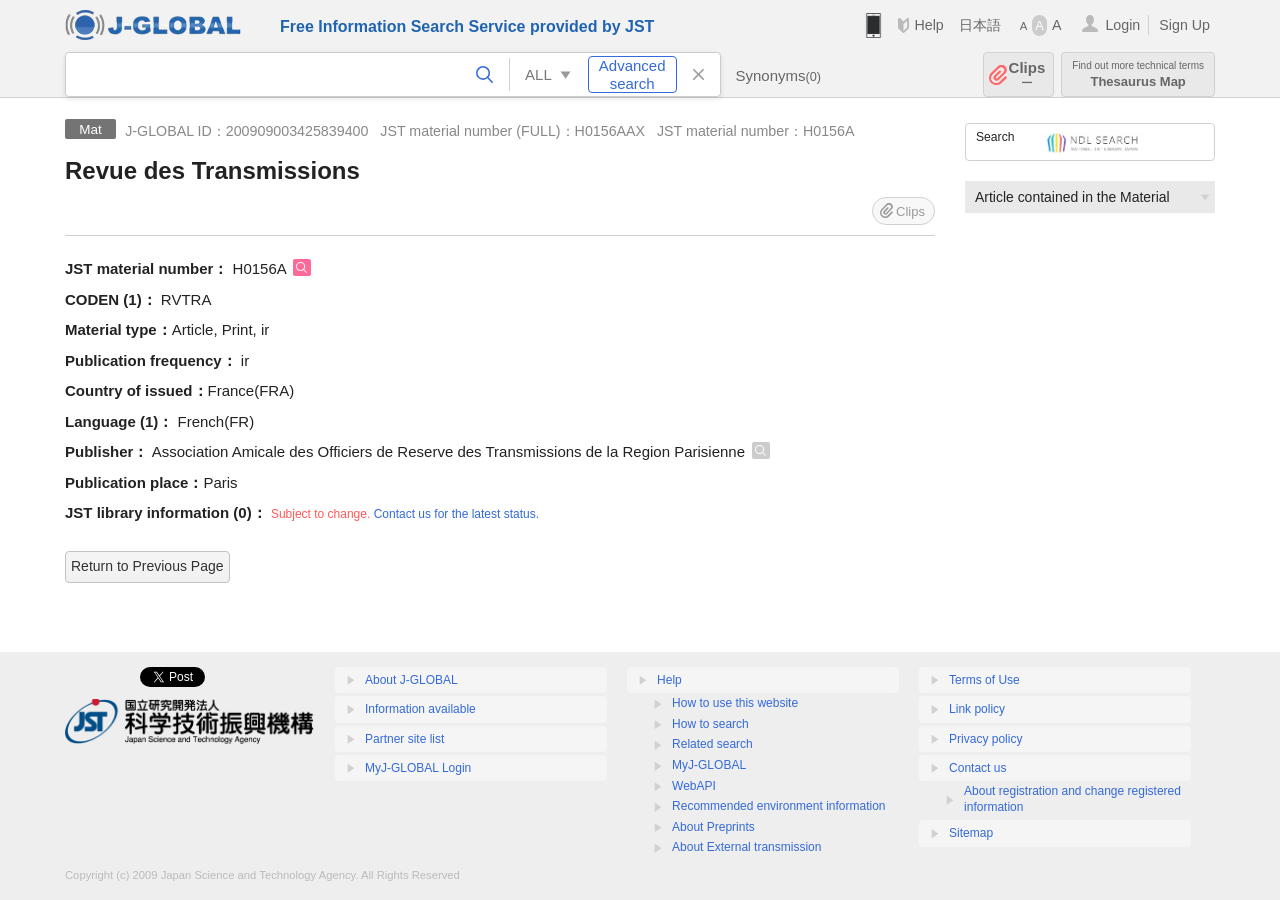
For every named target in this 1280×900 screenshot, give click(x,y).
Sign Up (1184, 25)
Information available (420, 709)
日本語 (980, 25)
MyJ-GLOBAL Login (418, 768)
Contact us (977, 768)
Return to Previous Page (147, 566)
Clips (1027, 74)
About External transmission (746, 847)
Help (928, 25)
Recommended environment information (778, 806)
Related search (712, 744)
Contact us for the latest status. (456, 514)
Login (1122, 25)
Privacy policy (985, 739)
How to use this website (735, 703)
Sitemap (971, 833)
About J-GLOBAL (411, 680)
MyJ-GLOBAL (709, 765)
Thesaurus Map (1138, 74)
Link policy (977, 709)
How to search (710, 724)
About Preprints (713, 827)
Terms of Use (984, 680)
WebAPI (694, 786)
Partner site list (404, 739)
